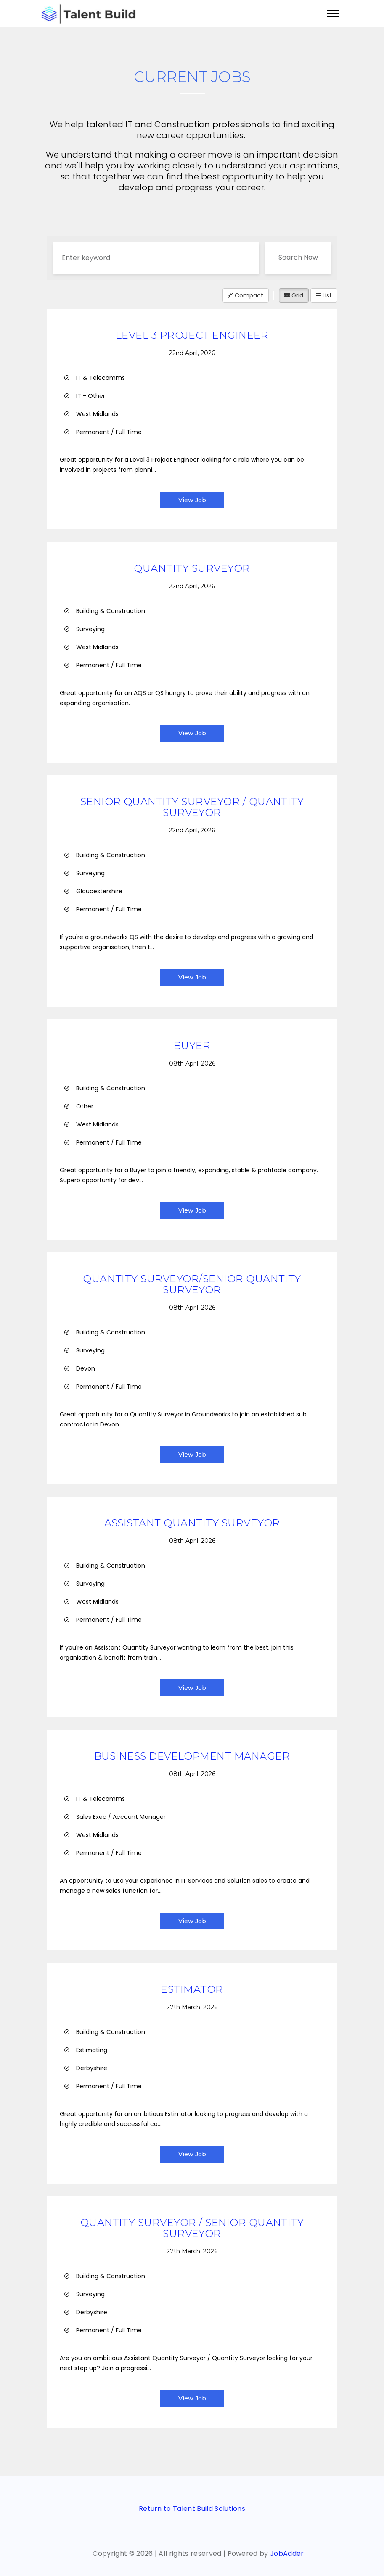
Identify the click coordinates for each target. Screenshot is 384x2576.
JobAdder (287, 2553)
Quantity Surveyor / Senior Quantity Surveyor (192, 2227)
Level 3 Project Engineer (192, 335)
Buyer (192, 1045)
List (324, 295)
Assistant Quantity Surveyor (192, 1523)
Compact (245, 295)
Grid (293, 295)
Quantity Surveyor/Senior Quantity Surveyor (192, 1284)
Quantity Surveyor (192, 568)
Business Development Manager (192, 1756)
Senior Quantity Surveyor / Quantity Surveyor (192, 806)
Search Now (298, 257)
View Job (192, 500)
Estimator (192, 1989)
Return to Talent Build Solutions (192, 2508)
